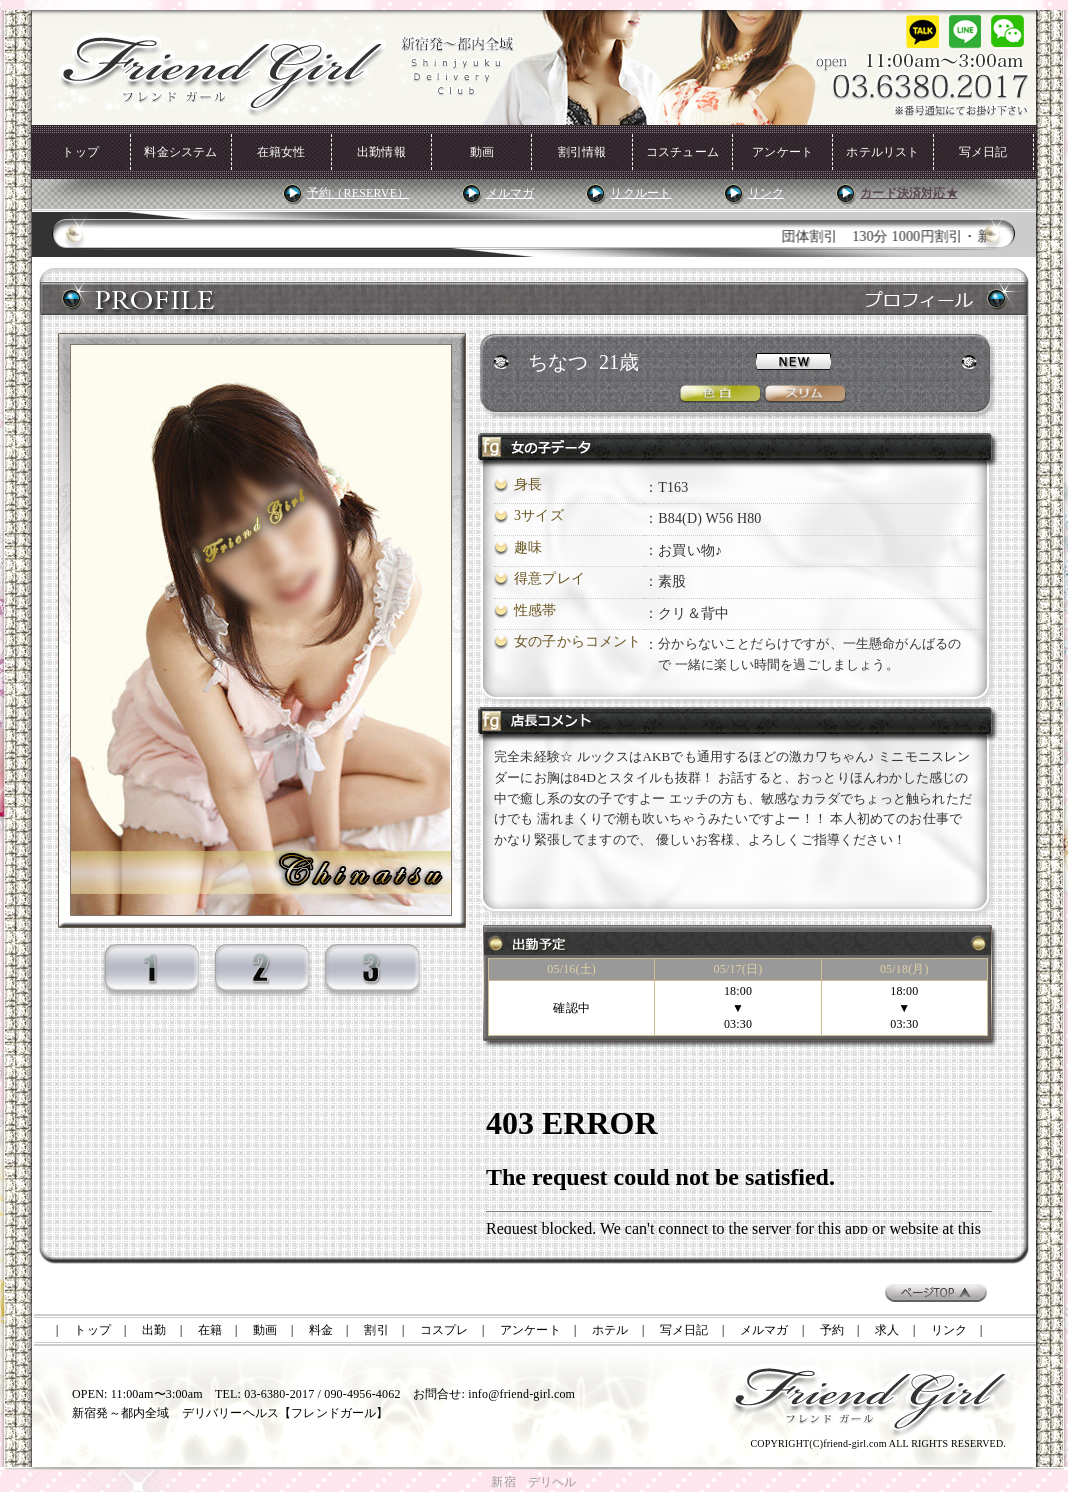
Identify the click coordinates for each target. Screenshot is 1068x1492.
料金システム (180, 152)
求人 (887, 1330)
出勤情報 (381, 152)
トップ (80, 152)
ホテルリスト (882, 152)
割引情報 (582, 152)
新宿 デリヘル (533, 1482)
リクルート (640, 193)
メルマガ (510, 193)
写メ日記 (983, 152)
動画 (482, 152)
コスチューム (682, 152)
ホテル (610, 1330)
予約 (832, 1330)
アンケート (782, 152)
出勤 (154, 1330)
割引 (376, 1330)
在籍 (210, 1330)
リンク (766, 193)
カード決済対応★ (908, 193)
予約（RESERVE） (358, 193)
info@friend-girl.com (521, 1394)
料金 (321, 1330)
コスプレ (444, 1330)
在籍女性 (281, 152)
